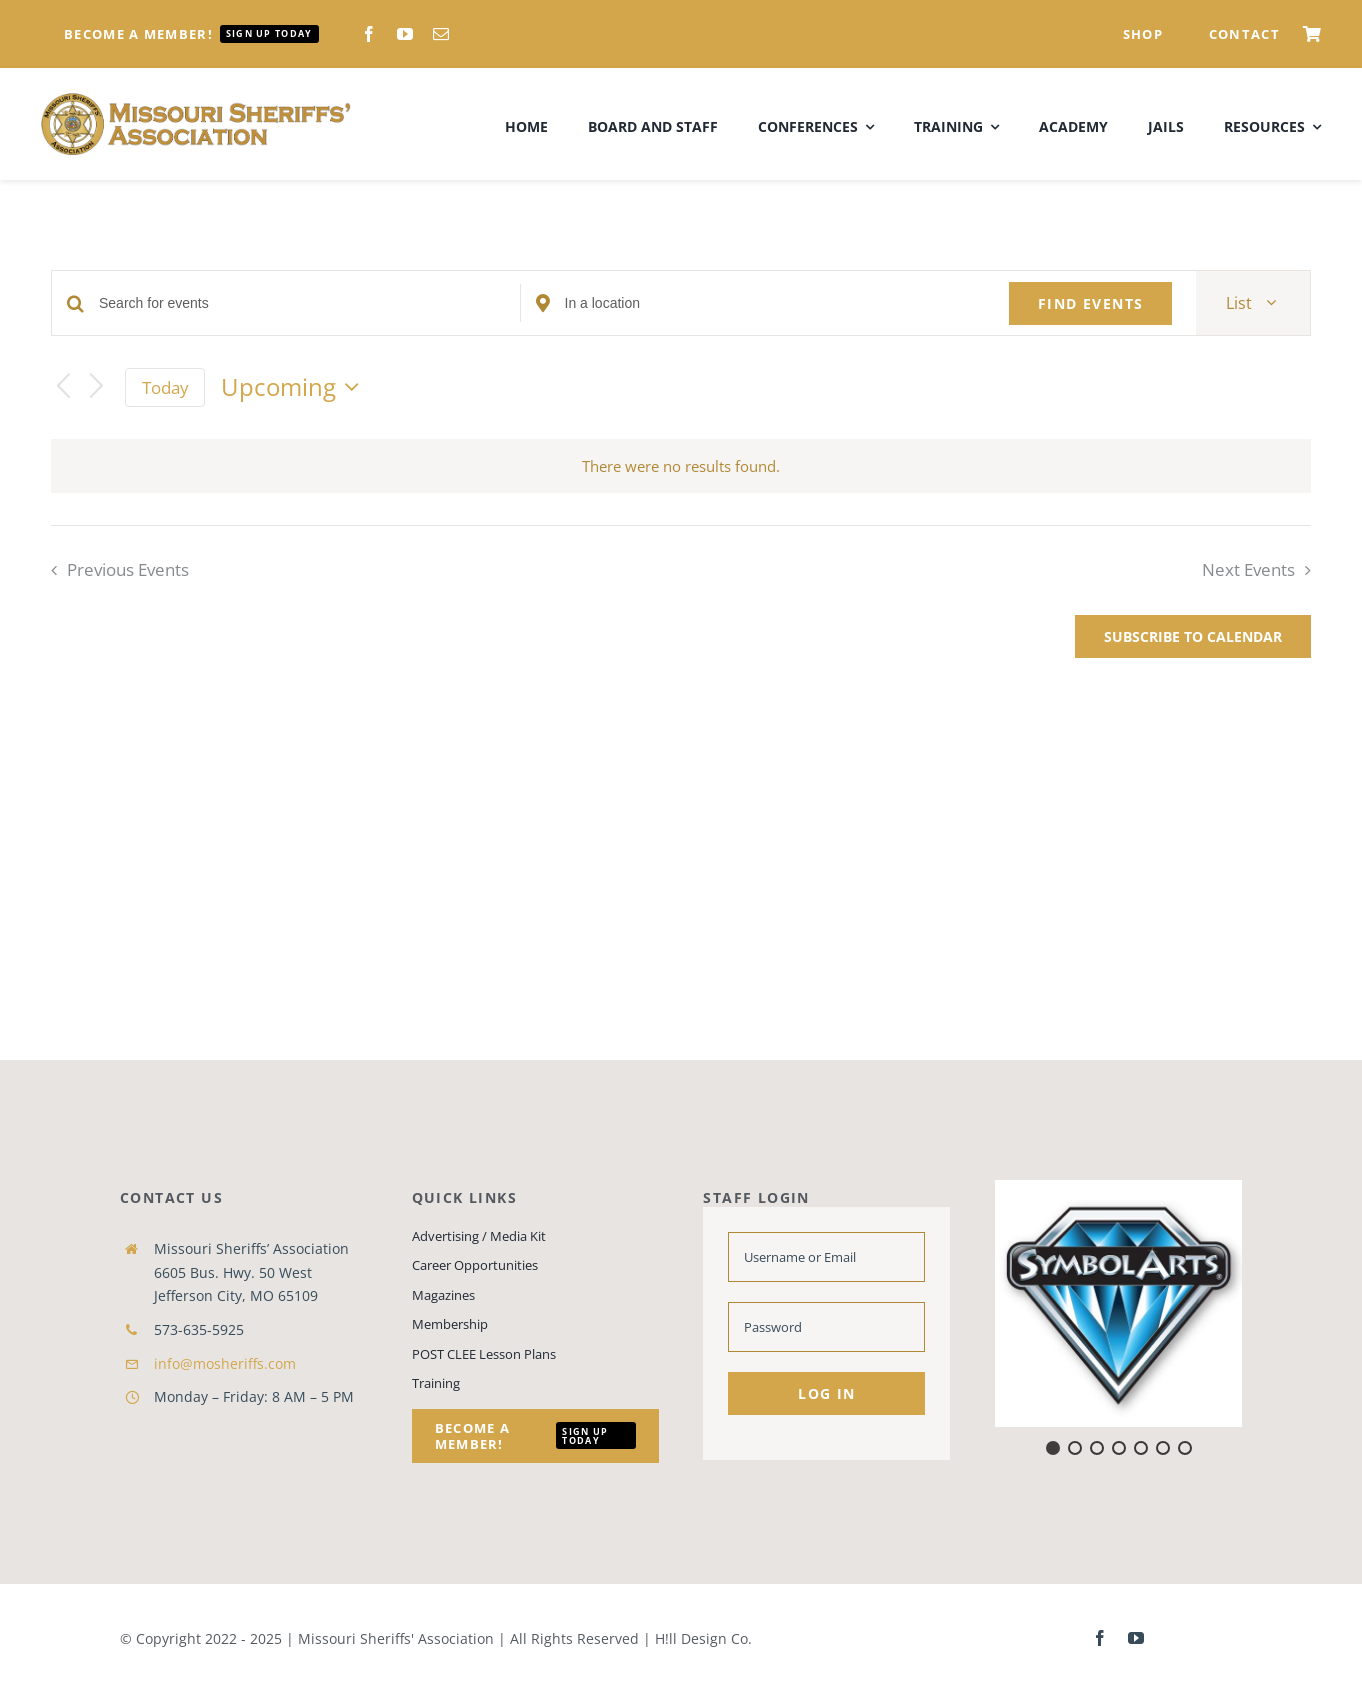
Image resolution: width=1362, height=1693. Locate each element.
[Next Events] (97, 387)
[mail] (441, 34)
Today (165, 387)
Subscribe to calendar (1193, 636)
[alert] (681, 466)
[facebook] (369, 34)
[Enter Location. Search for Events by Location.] (775, 303)
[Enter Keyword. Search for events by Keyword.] (309, 303)
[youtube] (405, 34)
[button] (1118, 1303)
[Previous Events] (63, 387)
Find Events (1090, 303)
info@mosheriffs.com (225, 1363)
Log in (826, 1393)
